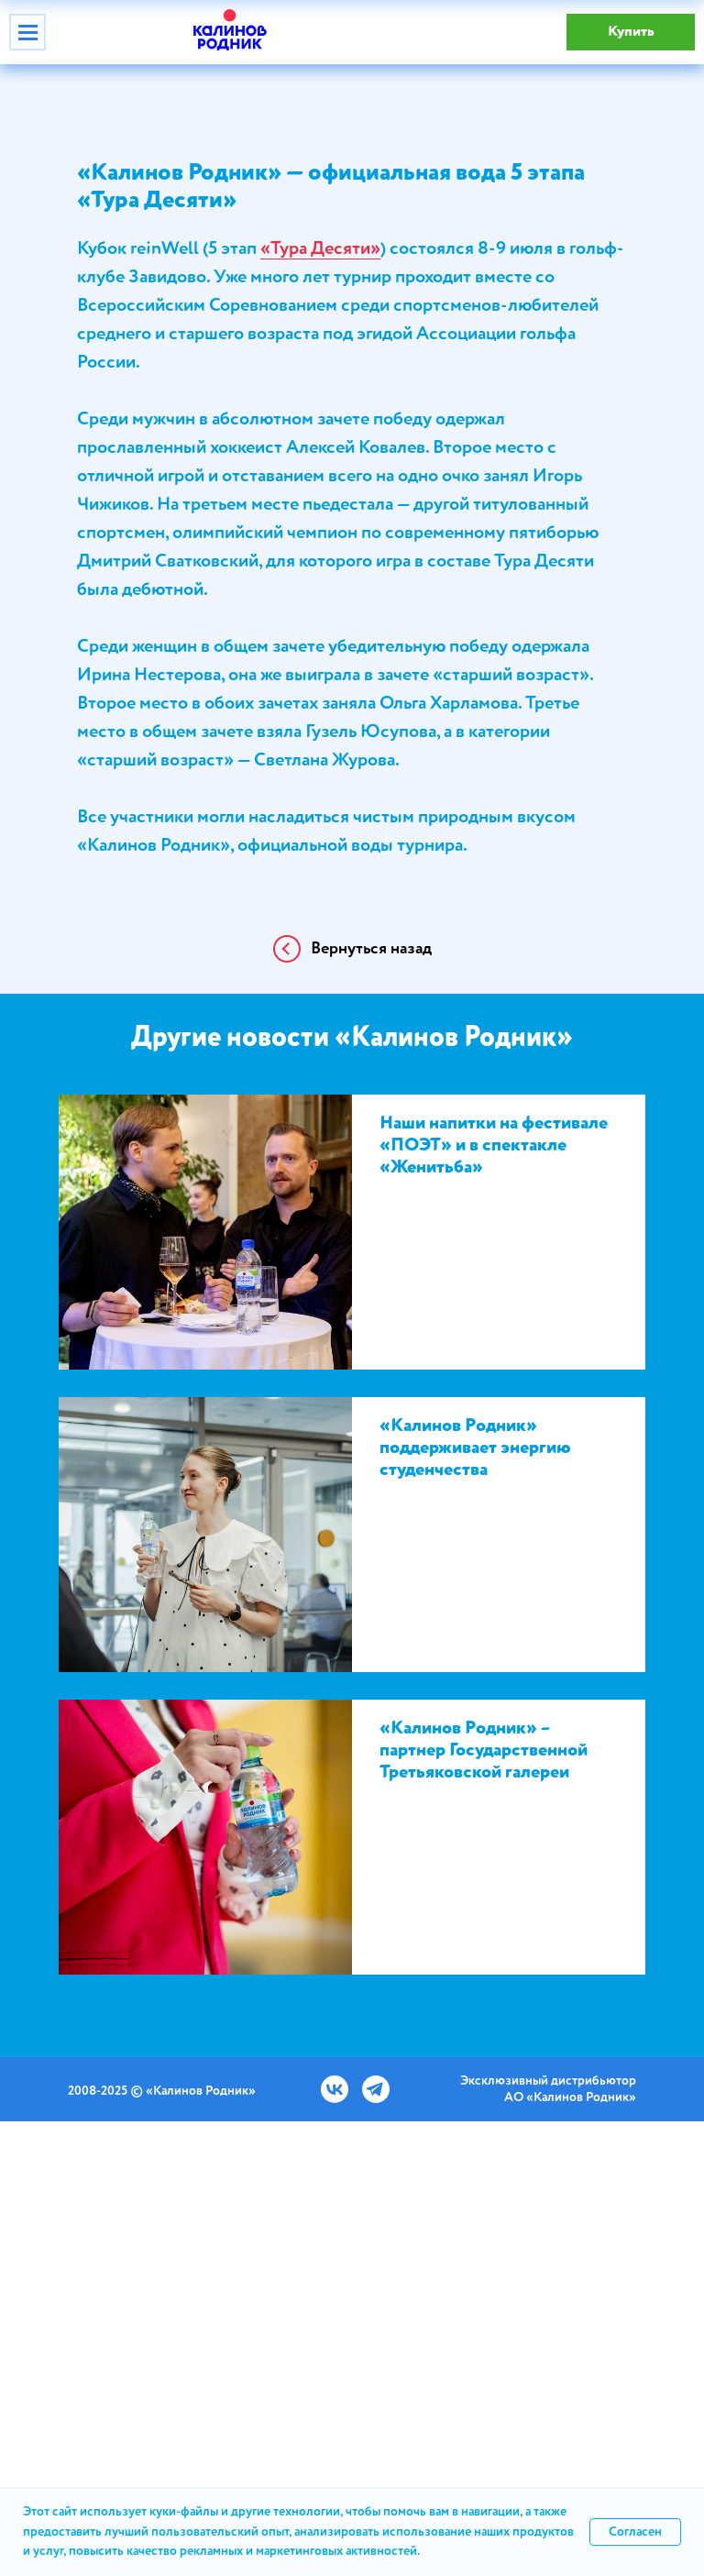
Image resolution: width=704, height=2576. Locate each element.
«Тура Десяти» (320, 249)
